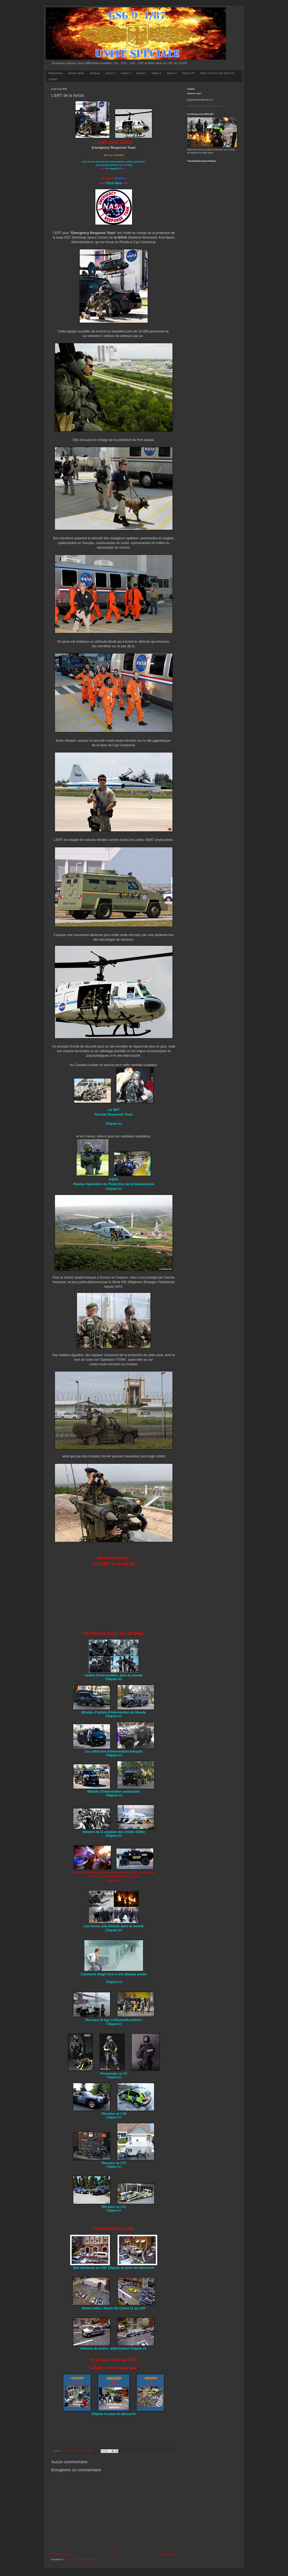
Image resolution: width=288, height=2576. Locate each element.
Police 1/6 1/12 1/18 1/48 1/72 (217, 73)
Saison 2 (126, 73)
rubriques (94, 73)
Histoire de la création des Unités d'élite (113, 1832)
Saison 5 (172, 73)
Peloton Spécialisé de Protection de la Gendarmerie (113, 1184)
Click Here (114, 183)
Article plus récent (61, 2554)
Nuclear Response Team (114, 1114)
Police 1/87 (188, 73)
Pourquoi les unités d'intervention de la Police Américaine (113, 1872)
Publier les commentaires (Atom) (81, 2559)
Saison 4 (156, 73)
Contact (52, 79)
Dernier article (76, 73)
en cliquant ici (113, 168)
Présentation (55, 73)
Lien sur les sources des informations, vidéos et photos (114, 161)
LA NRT (114, 1110)
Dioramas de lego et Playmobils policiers (113, 2020)
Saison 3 (141, 73)
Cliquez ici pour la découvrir (113, 2414)
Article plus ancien (166, 2554)
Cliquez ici (113, 1123)
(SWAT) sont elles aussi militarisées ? (113, 1876)
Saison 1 (110, 73)
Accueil (113, 2554)
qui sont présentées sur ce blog (114, 165)
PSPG (113, 1179)
